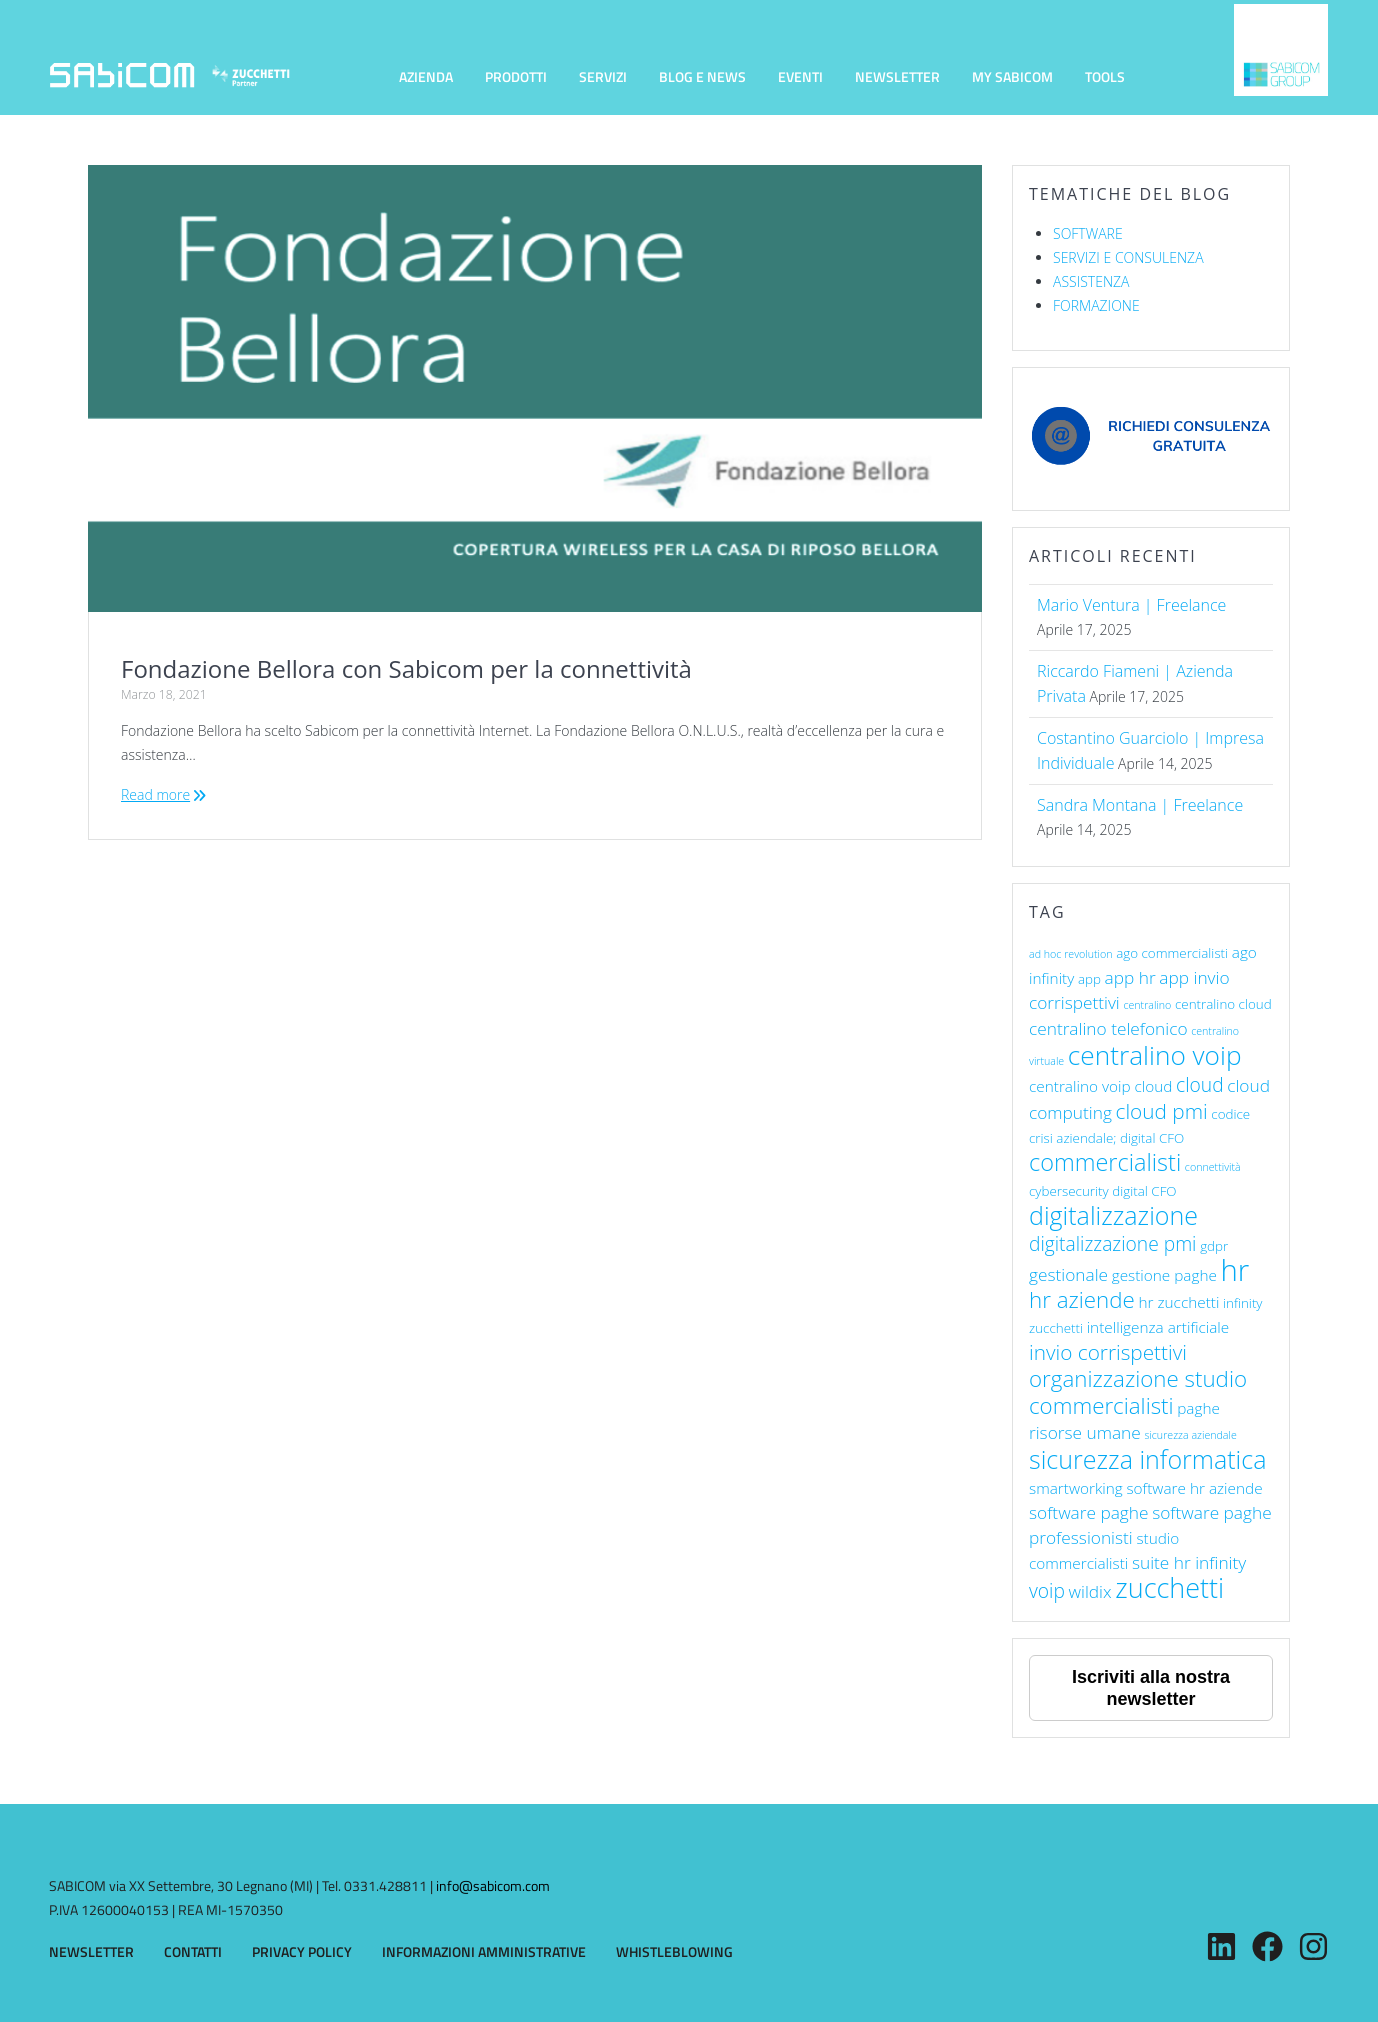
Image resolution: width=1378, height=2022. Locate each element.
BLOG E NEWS (702, 76)
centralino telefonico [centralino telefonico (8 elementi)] (1108, 1028)
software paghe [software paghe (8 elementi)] (1089, 1512)
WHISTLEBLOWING (674, 1952)
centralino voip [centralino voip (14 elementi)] (1155, 1055)
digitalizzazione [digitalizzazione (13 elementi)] (1113, 1215)
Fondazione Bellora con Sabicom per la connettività (406, 668)
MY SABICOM (1012, 76)
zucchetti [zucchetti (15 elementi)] (1169, 1587)
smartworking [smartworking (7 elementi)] (1076, 1488)
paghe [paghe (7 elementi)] (1198, 1408)
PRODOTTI (516, 76)
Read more (155, 794)
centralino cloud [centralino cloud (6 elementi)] (1223, 1004)
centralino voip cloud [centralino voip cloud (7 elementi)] (1100, 1086)
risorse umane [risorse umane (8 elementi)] (1085, 1432)
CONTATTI (193, 1952)
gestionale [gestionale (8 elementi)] (1068, 1274)
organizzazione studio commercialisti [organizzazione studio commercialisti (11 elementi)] (1138, 1392)
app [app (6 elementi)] (1089, 979)
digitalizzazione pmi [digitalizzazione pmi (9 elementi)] (1112, 1243)
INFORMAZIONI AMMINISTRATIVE (484, 1952)
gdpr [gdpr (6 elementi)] (1214, 1246)
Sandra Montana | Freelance (1140, 805)
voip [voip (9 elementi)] (1047, 1590)
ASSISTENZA (1091, 281)
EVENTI (800, 76)
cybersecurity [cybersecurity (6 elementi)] (1069, 1191)
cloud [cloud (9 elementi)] (1200, 1084)
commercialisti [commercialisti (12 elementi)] (1105, 1162)
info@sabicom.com (493, 1885)
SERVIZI (603, 76)
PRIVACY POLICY (302, 1952)
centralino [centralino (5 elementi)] (1147, 1005)
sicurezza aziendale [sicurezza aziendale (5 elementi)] (1190, 1435)
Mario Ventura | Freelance (1131, 605)
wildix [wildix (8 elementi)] (1090, 1591)
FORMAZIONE (1096, 305)
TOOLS (1105, 76)
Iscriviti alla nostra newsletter (1151, 1688)
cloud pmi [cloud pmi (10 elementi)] (1162, 1111)
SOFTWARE (1088, 233)
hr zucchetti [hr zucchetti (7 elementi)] (1179, 1302)
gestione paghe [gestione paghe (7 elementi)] (1164, 1275)
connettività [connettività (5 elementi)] (1213, 1167)
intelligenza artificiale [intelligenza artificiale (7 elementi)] (1158, 1327)
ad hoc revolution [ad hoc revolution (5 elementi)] (1071, 954)
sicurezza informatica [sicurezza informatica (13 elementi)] (1147, 1459)
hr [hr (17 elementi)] (1235, 1270)
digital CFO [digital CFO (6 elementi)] (1144, 1191)
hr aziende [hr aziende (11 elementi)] (1082, 1299)
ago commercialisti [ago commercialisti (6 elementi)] (1172, 953)
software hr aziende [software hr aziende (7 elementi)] (1194, 1488)
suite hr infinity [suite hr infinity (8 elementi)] (1189, 1562)
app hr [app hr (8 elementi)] (1130, 977)
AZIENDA (426, 76)
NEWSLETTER (897, 76)
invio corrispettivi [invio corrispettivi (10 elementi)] (1108, 1352)
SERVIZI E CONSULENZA (1128, 257)
